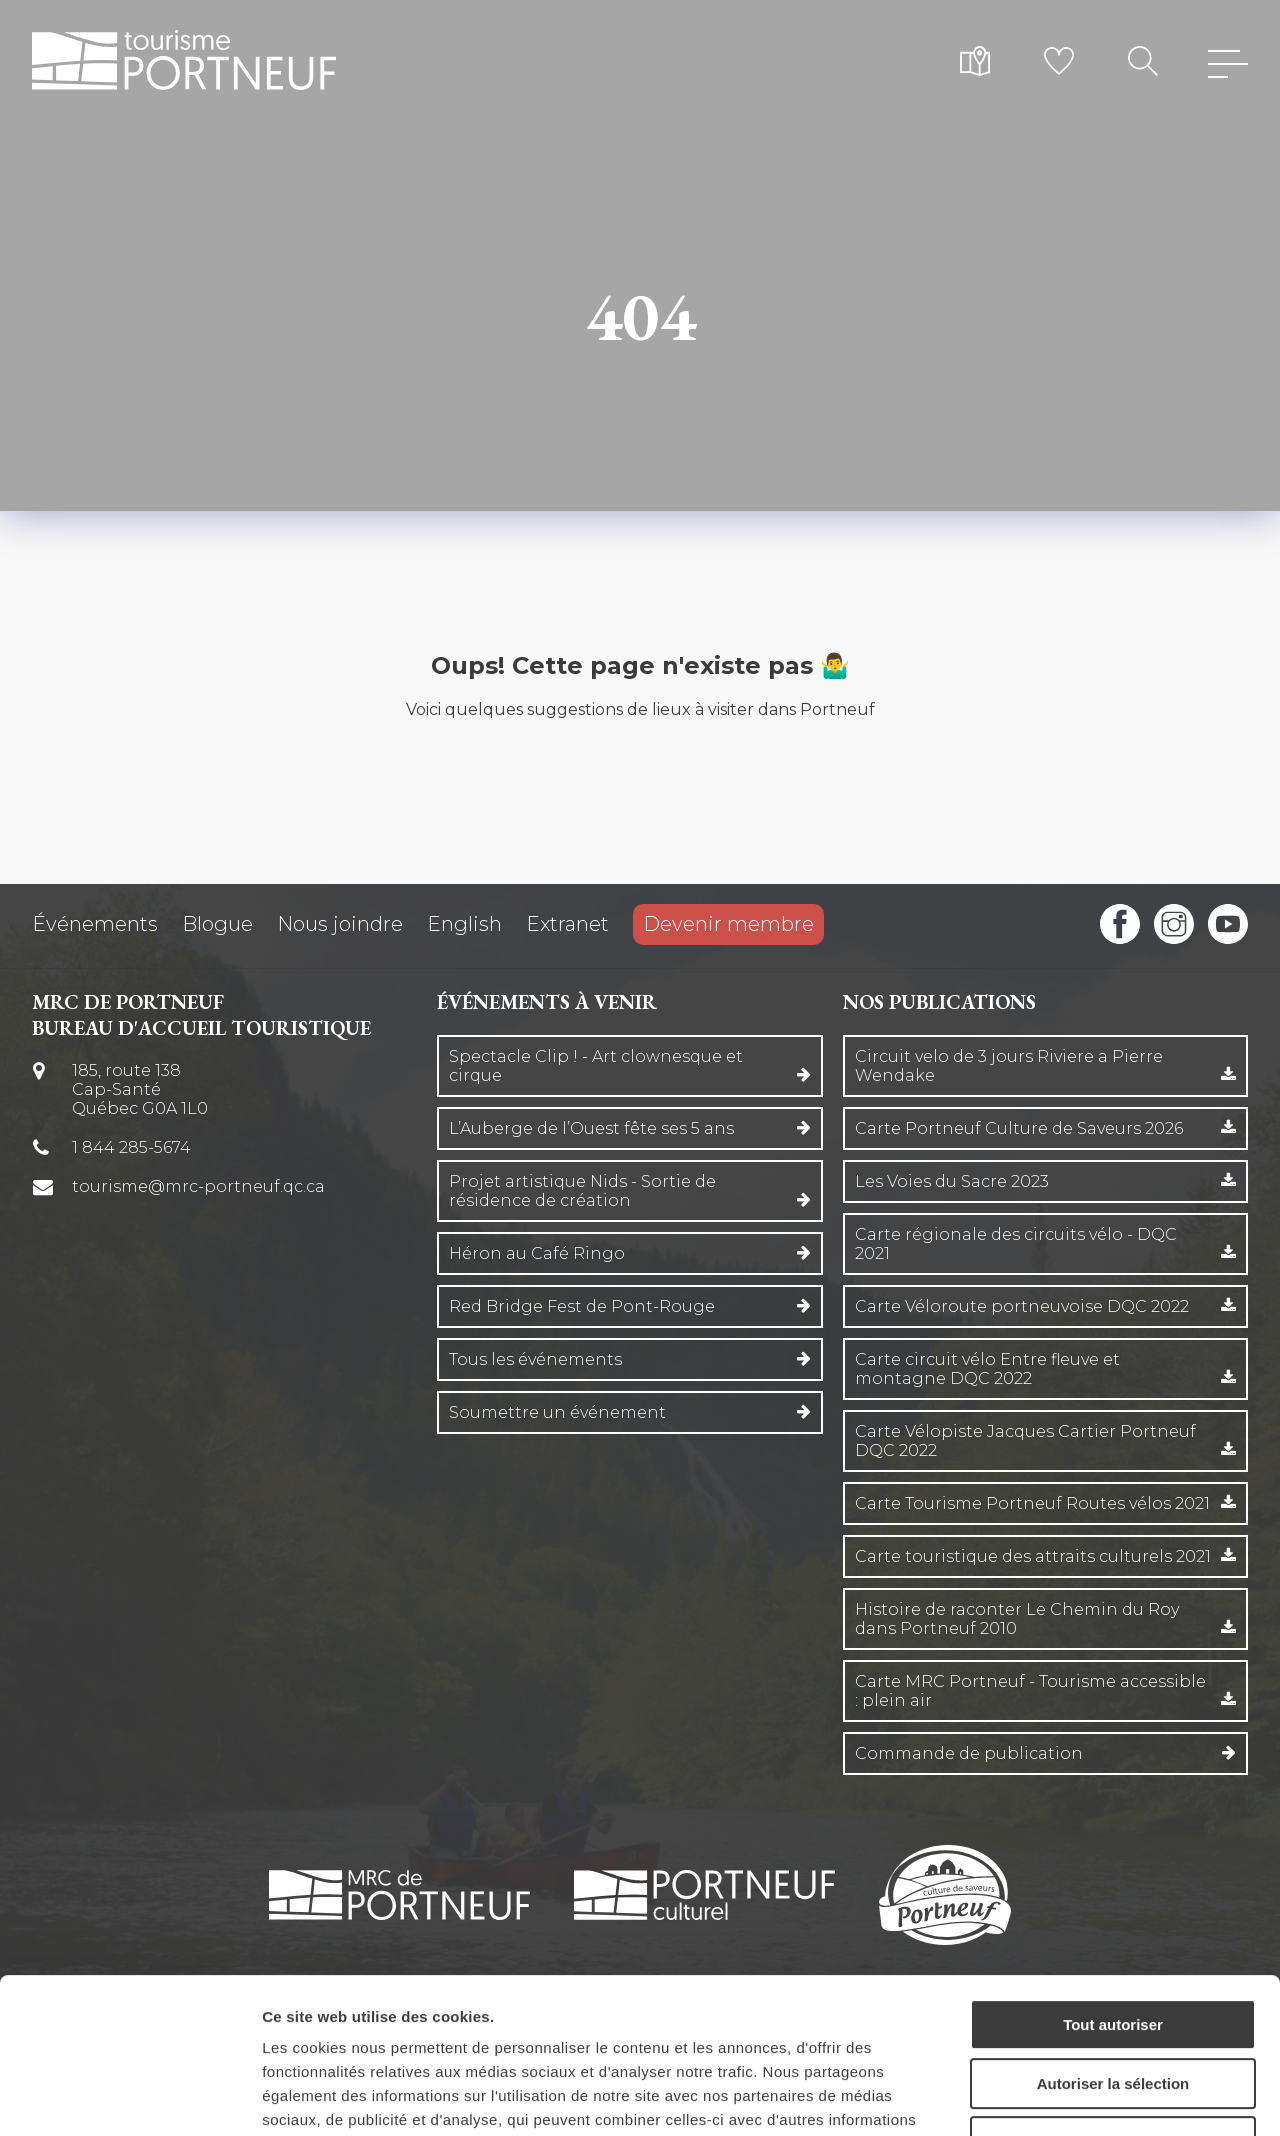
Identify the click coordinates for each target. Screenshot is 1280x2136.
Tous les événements (535, 1359)
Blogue (217, 924)
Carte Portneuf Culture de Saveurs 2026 (1019, 1128)
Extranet (567, 924)
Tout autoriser (1113, 1891)
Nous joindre (340, 924)
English (464, 924)
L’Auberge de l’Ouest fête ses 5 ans (591, 1128)
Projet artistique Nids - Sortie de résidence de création (582, 1191)
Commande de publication (969, 1753)
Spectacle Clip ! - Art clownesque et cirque (596, 1066)
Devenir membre (728, 924)
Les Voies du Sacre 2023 (952, 1181)
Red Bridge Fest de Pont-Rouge (582, 1306)
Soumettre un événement (557, 1412)
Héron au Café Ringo (537, 1253)
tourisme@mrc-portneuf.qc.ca (198, 1186)
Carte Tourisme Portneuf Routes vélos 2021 (1032, 1503)
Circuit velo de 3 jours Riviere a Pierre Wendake (1009, 1066)
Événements (95, 924)
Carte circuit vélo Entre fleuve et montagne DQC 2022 (987, 1369)
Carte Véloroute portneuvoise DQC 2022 (1022, 1306)
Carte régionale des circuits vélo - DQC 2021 (1016, 1244)
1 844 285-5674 (131, 1147)
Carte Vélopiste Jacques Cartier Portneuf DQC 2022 (1025, 1441)
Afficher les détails (1101, 2096)
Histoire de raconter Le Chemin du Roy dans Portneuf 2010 (1017, 1619)
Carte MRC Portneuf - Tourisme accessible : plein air (1030, 1691)
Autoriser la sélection (1113, 1950)
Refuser (1113, 2008)
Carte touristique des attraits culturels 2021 (1033, 1556)
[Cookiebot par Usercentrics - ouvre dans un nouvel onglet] (129, 2097)
